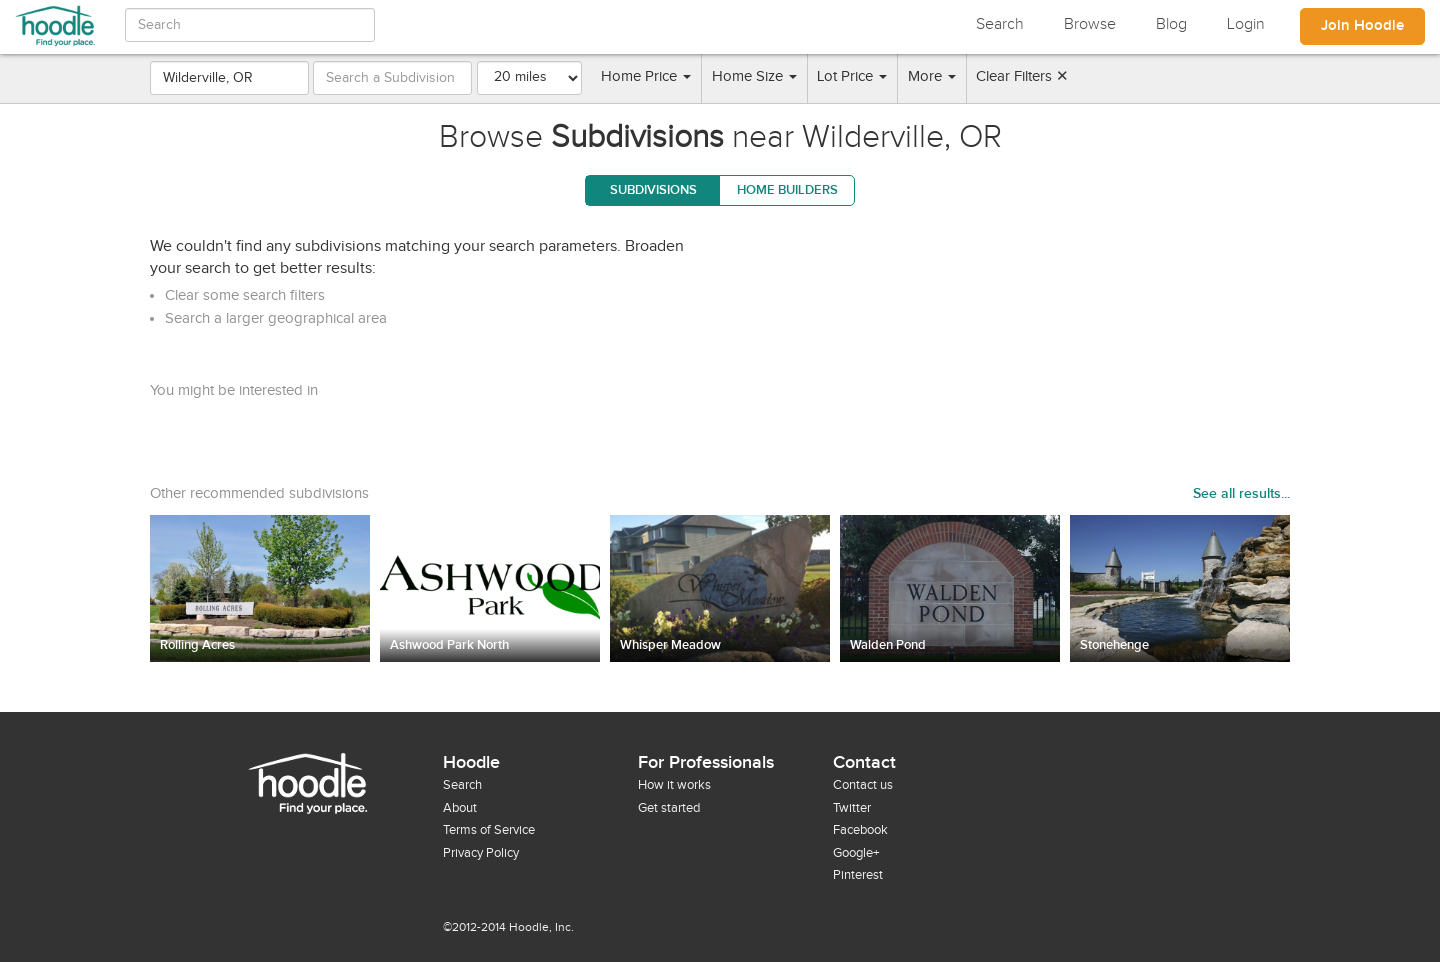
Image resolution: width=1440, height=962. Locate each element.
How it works (674, 785)
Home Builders (787, 190)
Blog (1171, 24)
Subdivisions (653, 190)
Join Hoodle (1362, 26)
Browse (1090, 24)
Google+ (856, 853)
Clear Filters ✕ (1022, 76)
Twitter (852, 808)
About (460, 808)
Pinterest (858, 875)
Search (1000, 24)
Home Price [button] (646, 76)
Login (1246, 24)
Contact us (863, 785)
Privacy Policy (481, 853)
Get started (669, 808)
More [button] (932, 76)
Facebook (860, 830)
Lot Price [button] (852, 76)
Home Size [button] (754, 76)
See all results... (1241, 493)
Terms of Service (489, 830)
